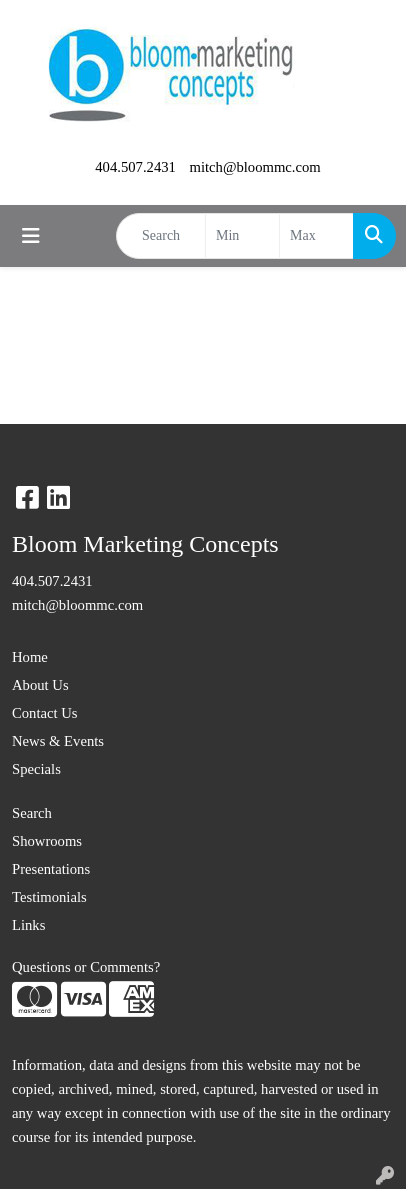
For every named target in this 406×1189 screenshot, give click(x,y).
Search (32, 813)
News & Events (58, 741)
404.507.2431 (135, 167)
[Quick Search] (161, 236)
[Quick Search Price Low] (242, 236)
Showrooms (47, 841)
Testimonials (49, 897)
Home (30, 657)
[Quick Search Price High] (316, 236)
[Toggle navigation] (31, 236)
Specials (36, 769)
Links (28, 925)
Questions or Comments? (86, 967)
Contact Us (45, 713)
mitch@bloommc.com (255, 167)
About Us (40, 685)
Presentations (51, 869)
